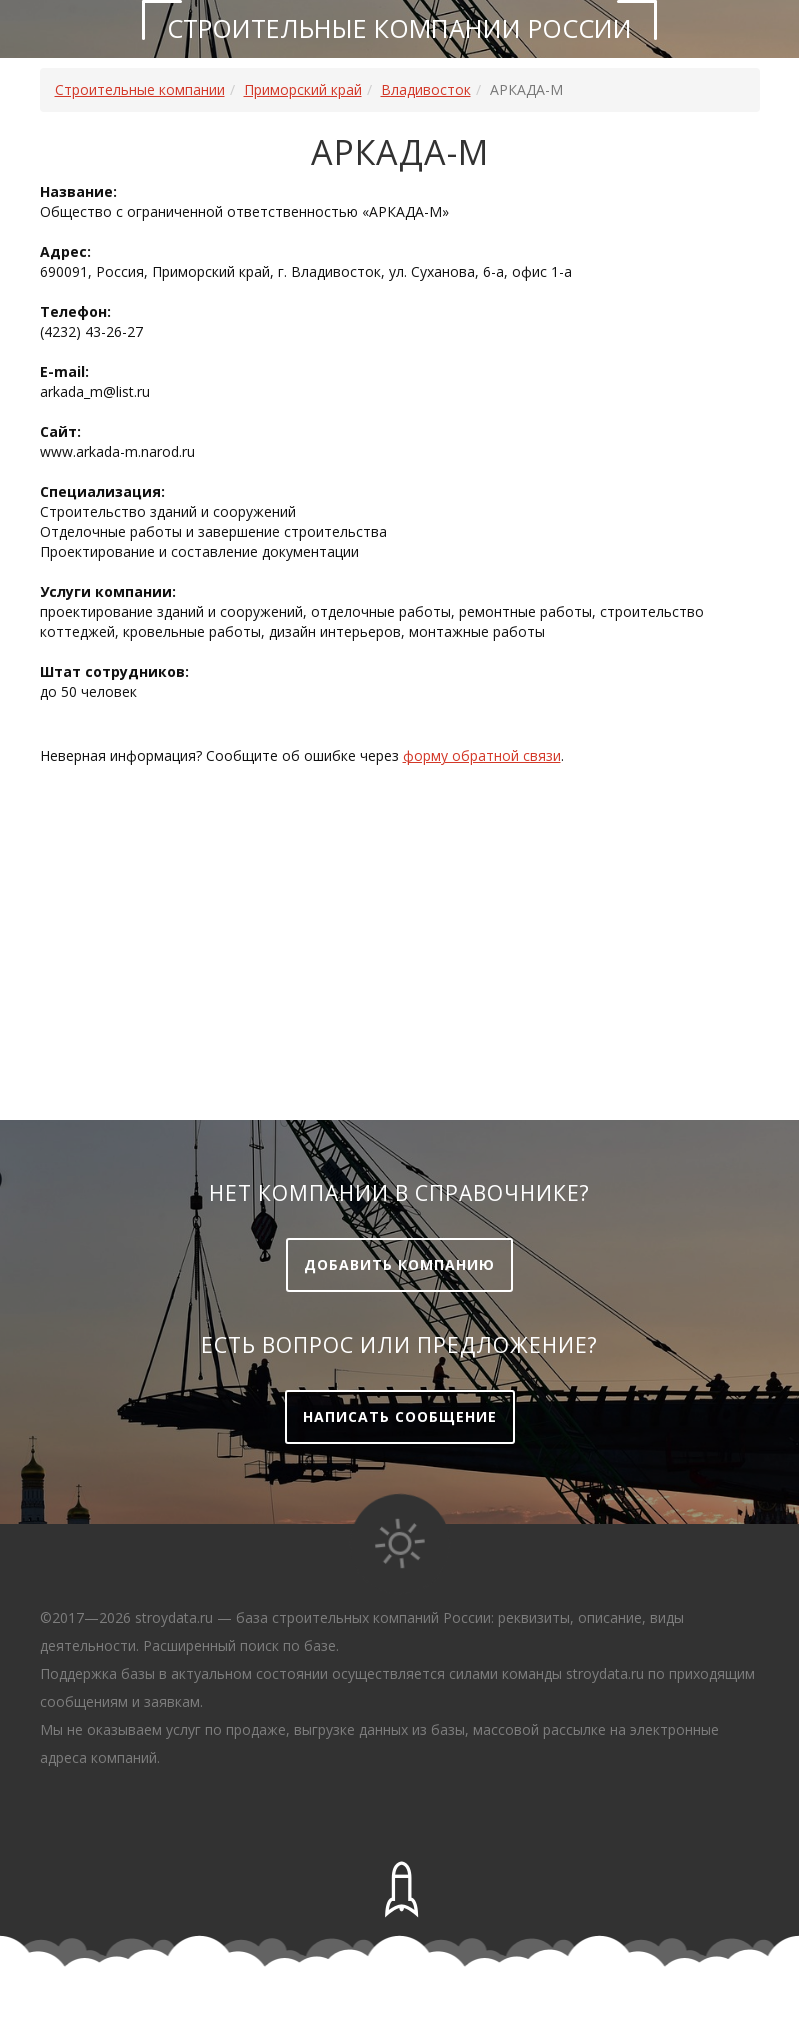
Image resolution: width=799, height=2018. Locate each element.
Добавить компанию (399, 1264)
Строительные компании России (399, 28)
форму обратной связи (482, 755)
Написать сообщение (400, 1416)
